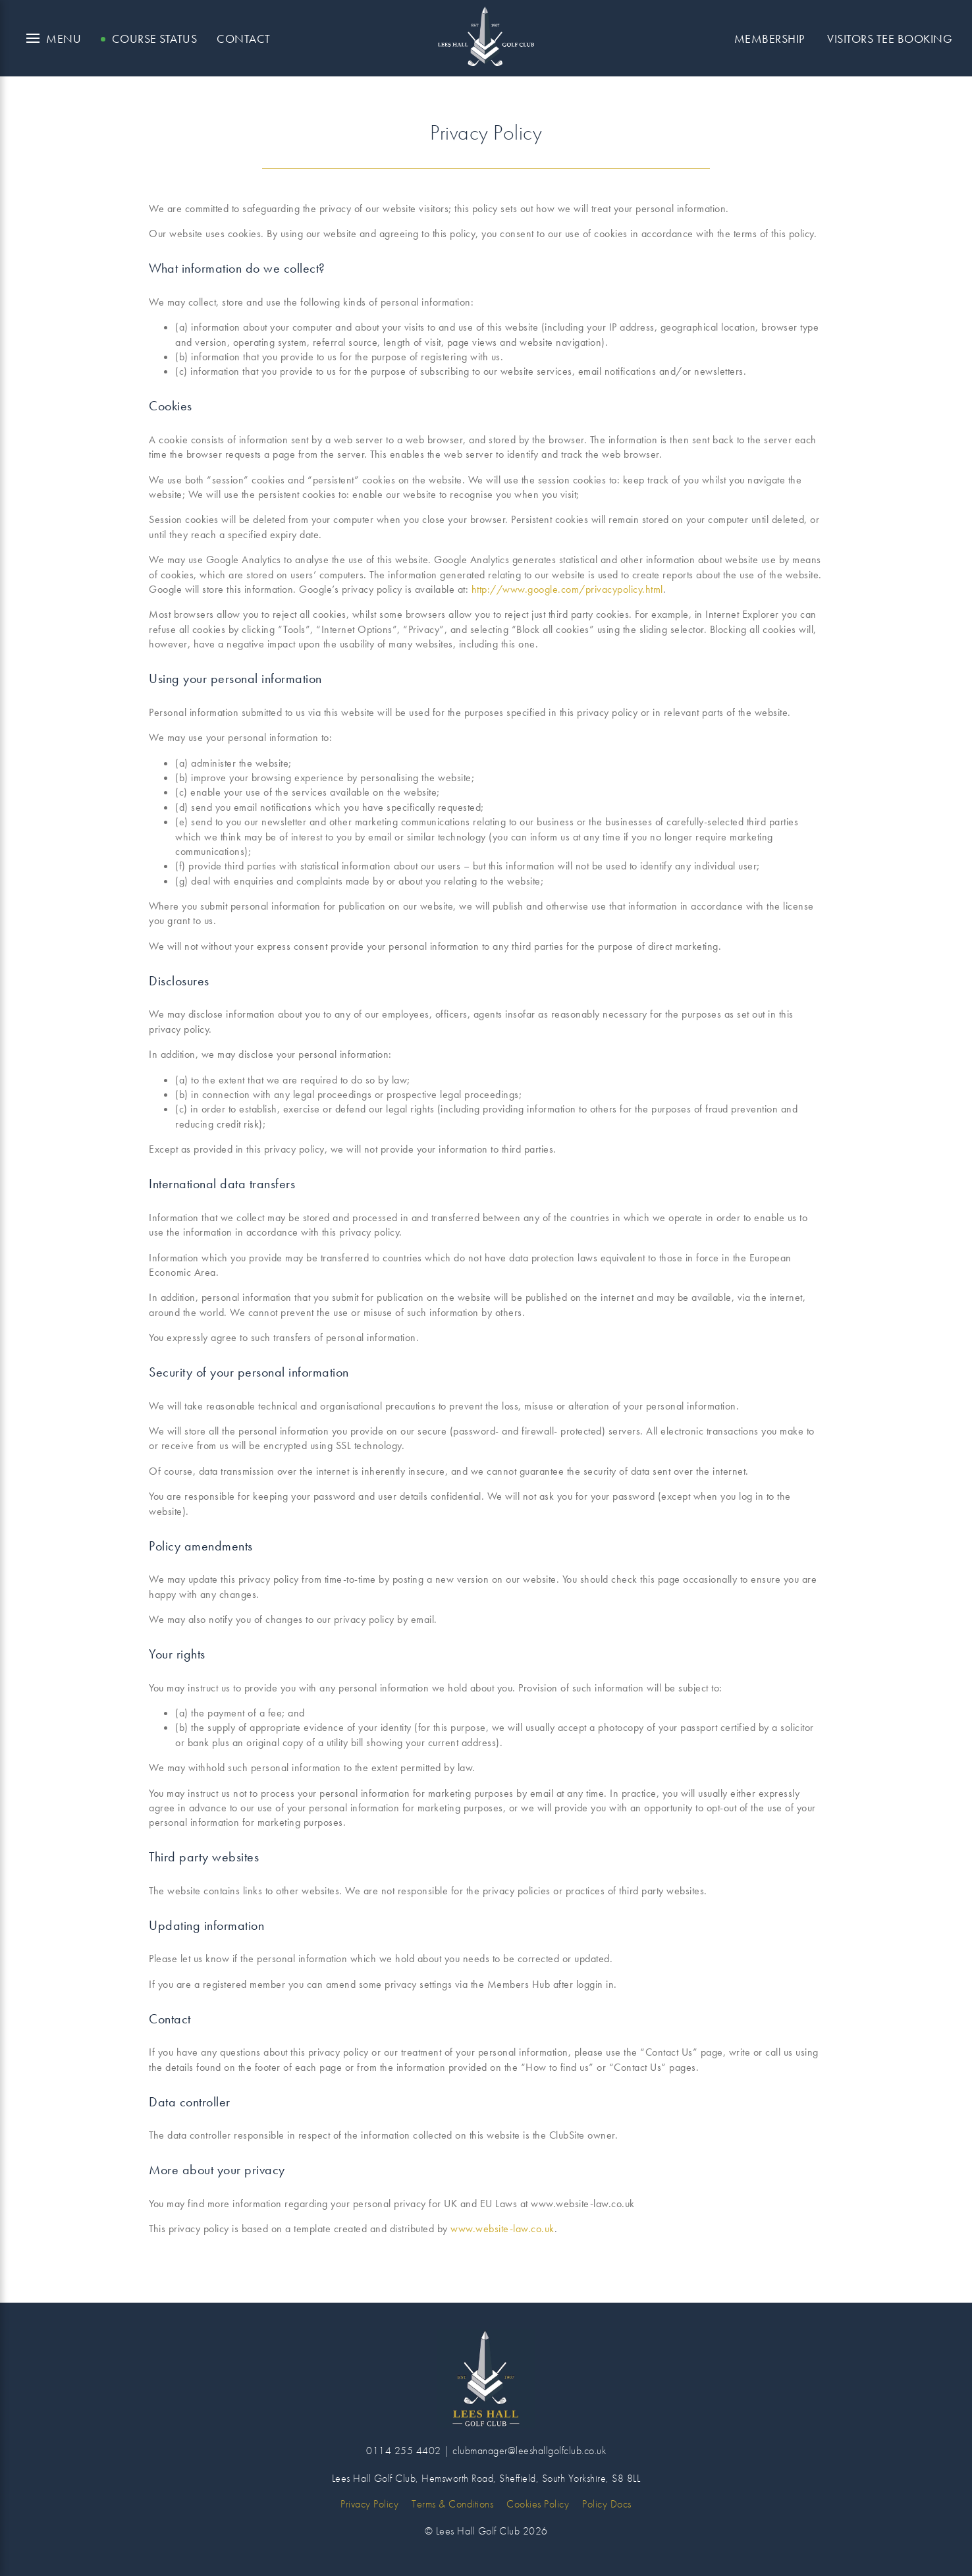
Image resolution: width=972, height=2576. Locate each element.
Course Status (155, 38)
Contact (244, 38)
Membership (769, 38)
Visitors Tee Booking (889, 38)
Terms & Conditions (452, 2504)
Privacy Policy (369, 2504)
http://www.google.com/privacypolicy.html (567, 589)
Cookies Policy (537, 2504)
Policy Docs (607, 2504)
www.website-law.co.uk (502, 2228)
